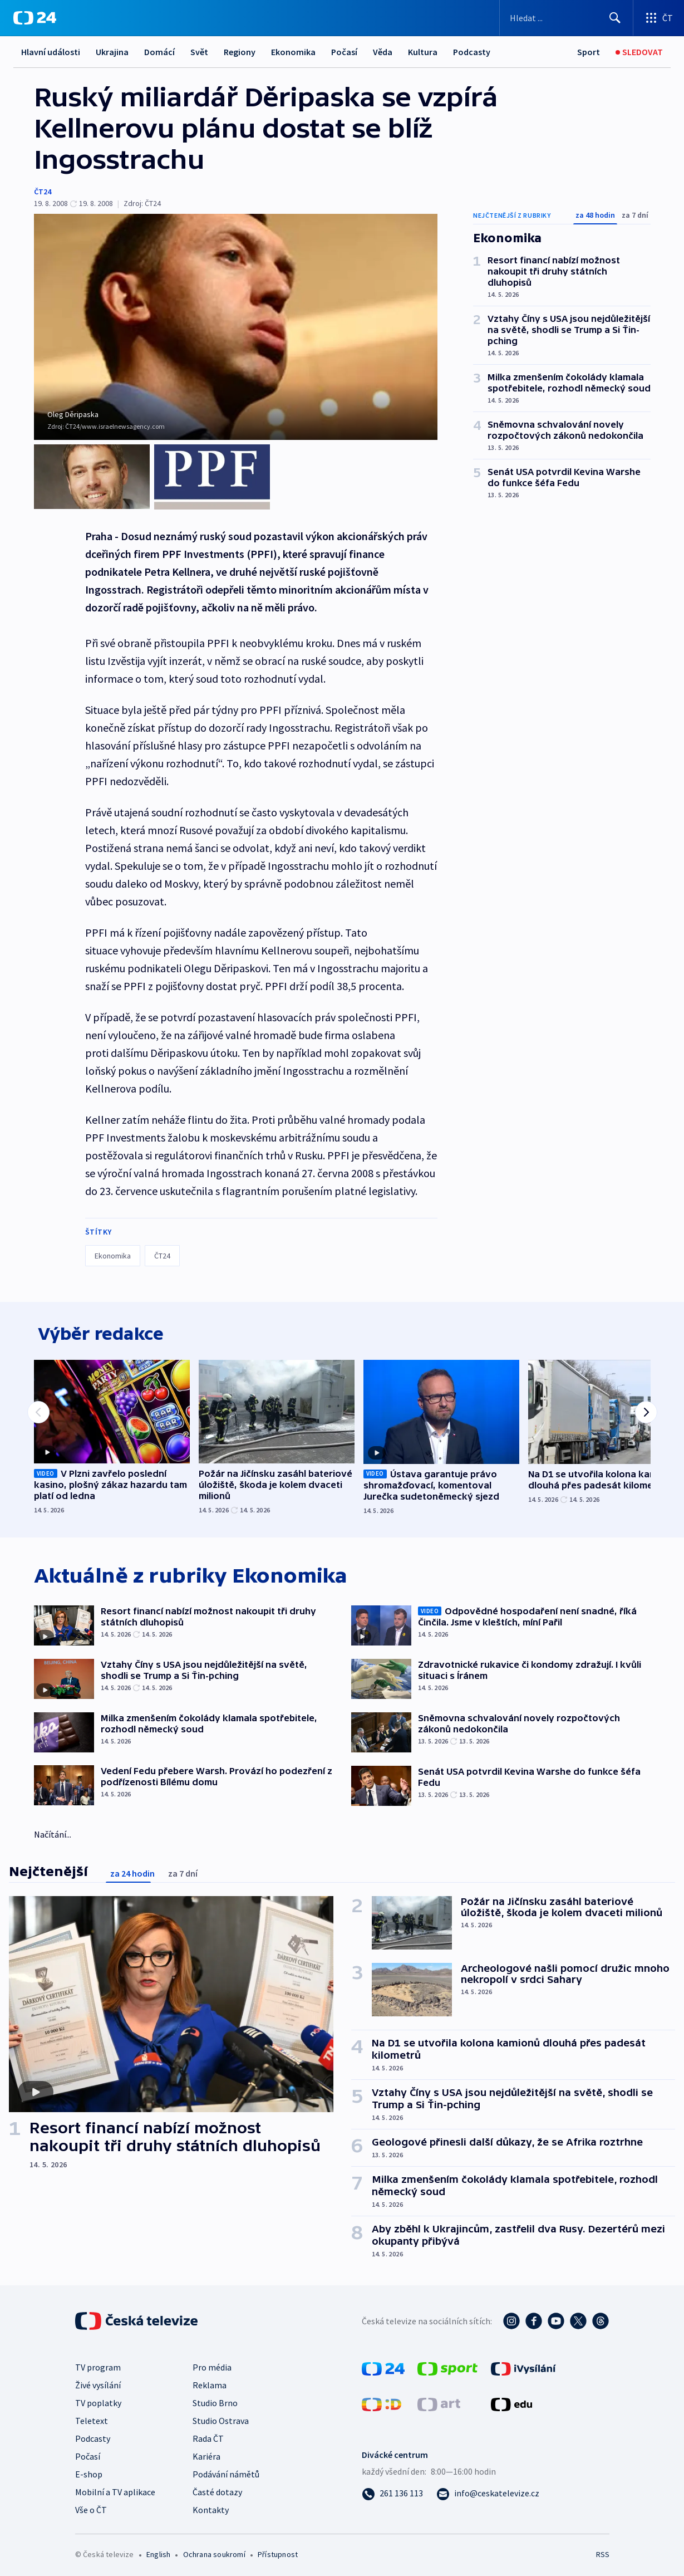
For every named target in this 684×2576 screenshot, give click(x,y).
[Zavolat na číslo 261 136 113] (392, 2490)
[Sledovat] (639, 52)
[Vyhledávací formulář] (566, 18)
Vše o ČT (91, 2507)
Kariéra (206, 2453)
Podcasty (471, 51)
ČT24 (42, 192)
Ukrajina (112, 51)
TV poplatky (98, 2400)
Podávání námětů (226, 2471)
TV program (98, 2364)
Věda (382, 51)
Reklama (210, 2382)
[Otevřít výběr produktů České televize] (658, 18)
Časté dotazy (217, 2489)
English (158, 2551)
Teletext (91, 2417)
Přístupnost (278, 2551)
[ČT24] (34, 18)
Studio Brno (215, 2400)
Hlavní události (50, 51)
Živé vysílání (98, 2382)
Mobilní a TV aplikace (115, 2489)
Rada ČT (208, 2435)
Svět (199, 51)
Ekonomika (293, 51)
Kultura (422, 51)
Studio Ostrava (221, 2417)
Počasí (344, 51)
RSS (602, 2551)
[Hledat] (615, 18)
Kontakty (211, 2507)
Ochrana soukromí (214, 2551)
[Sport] (588, 52)
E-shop (88, 2471)
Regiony (239, 51)
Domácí (159, 51)
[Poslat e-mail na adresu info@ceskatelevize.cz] (487, 2490)
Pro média (212, 2364)
